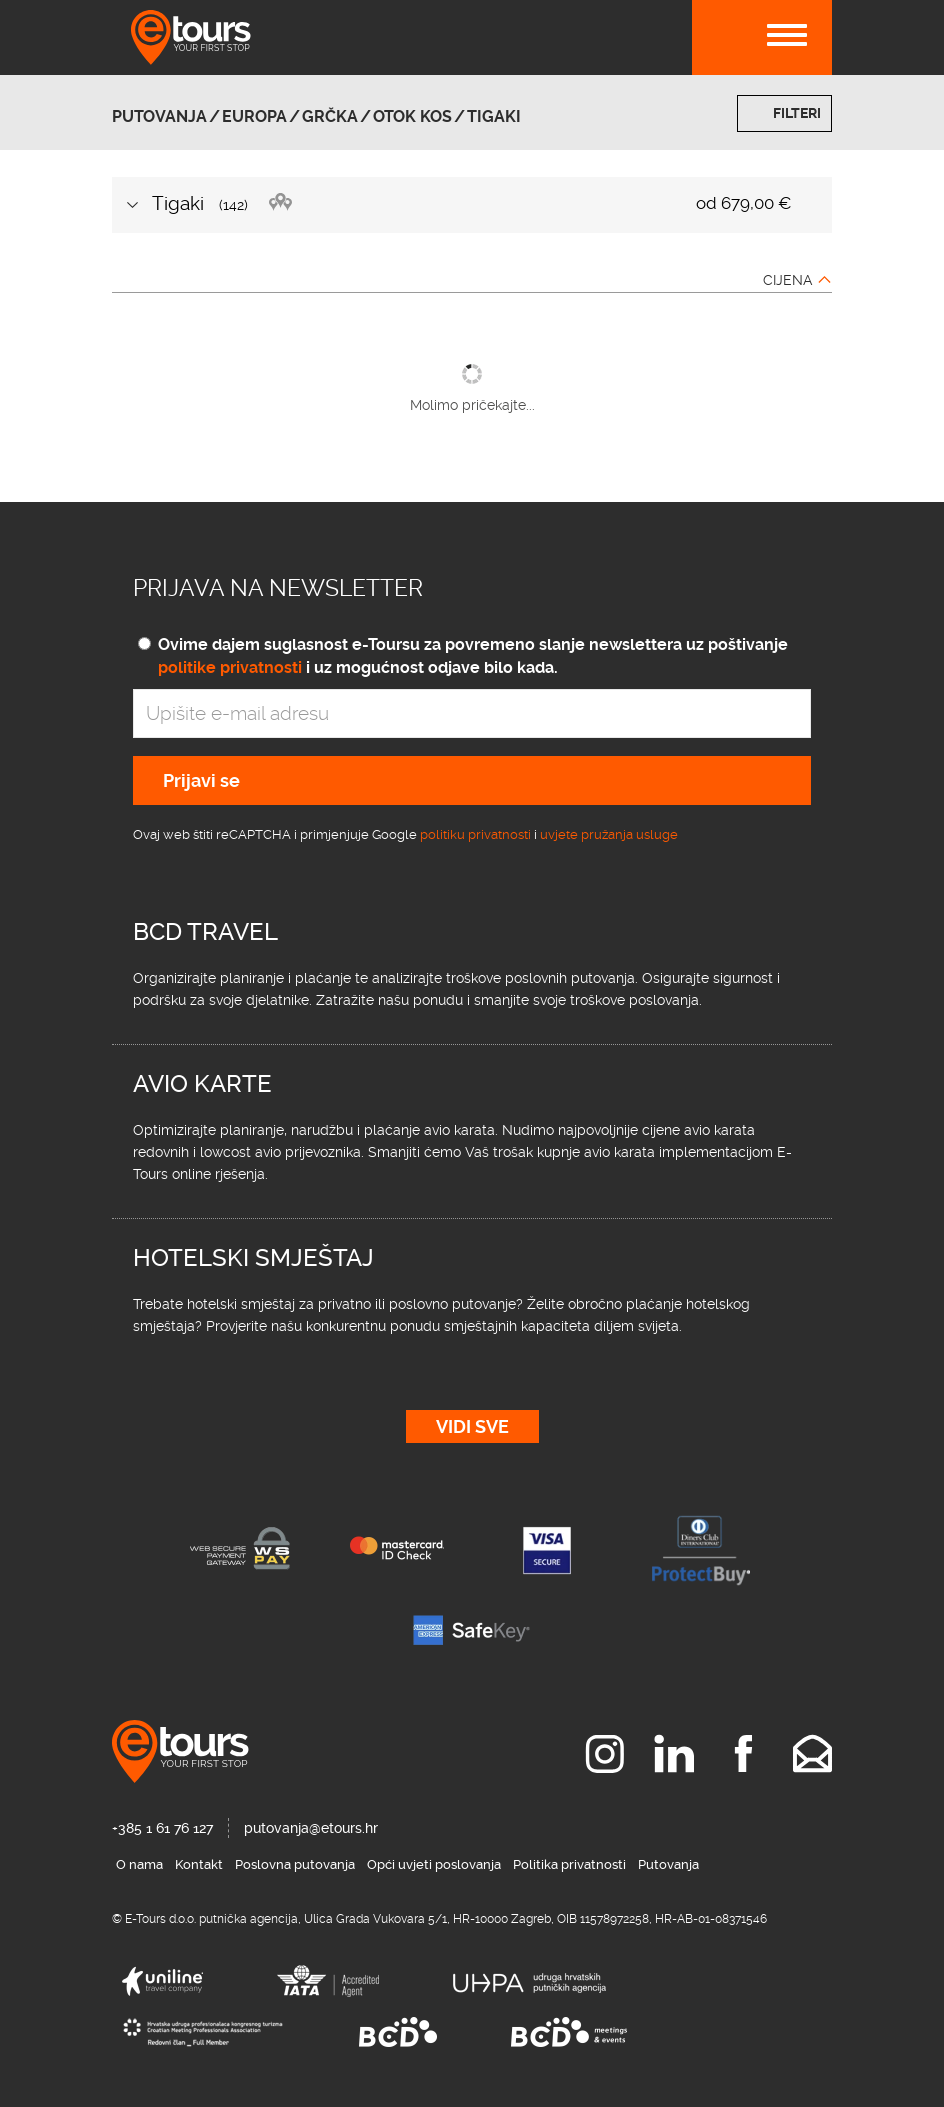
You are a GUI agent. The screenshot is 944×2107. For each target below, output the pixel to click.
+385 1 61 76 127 (162, 1828)
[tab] (472, 205)
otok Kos (412, 116)
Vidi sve (472, 1426)
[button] (472, 205)
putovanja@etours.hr (311, 1828)
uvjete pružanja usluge (609, 834)
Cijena (787, 280)
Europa (254, 116)
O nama (139, 1864)
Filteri (797, 113)
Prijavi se (201, 780)
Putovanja (159, 116)
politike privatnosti (230, 667)
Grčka (330, 116)
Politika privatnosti (569, 1864)
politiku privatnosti (475, 834)
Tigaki (494, 116)
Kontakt (199, 1864)
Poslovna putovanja (295, 1864)
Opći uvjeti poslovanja (434, 1864)
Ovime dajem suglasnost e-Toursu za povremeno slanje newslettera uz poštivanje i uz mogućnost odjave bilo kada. (473, 656)
